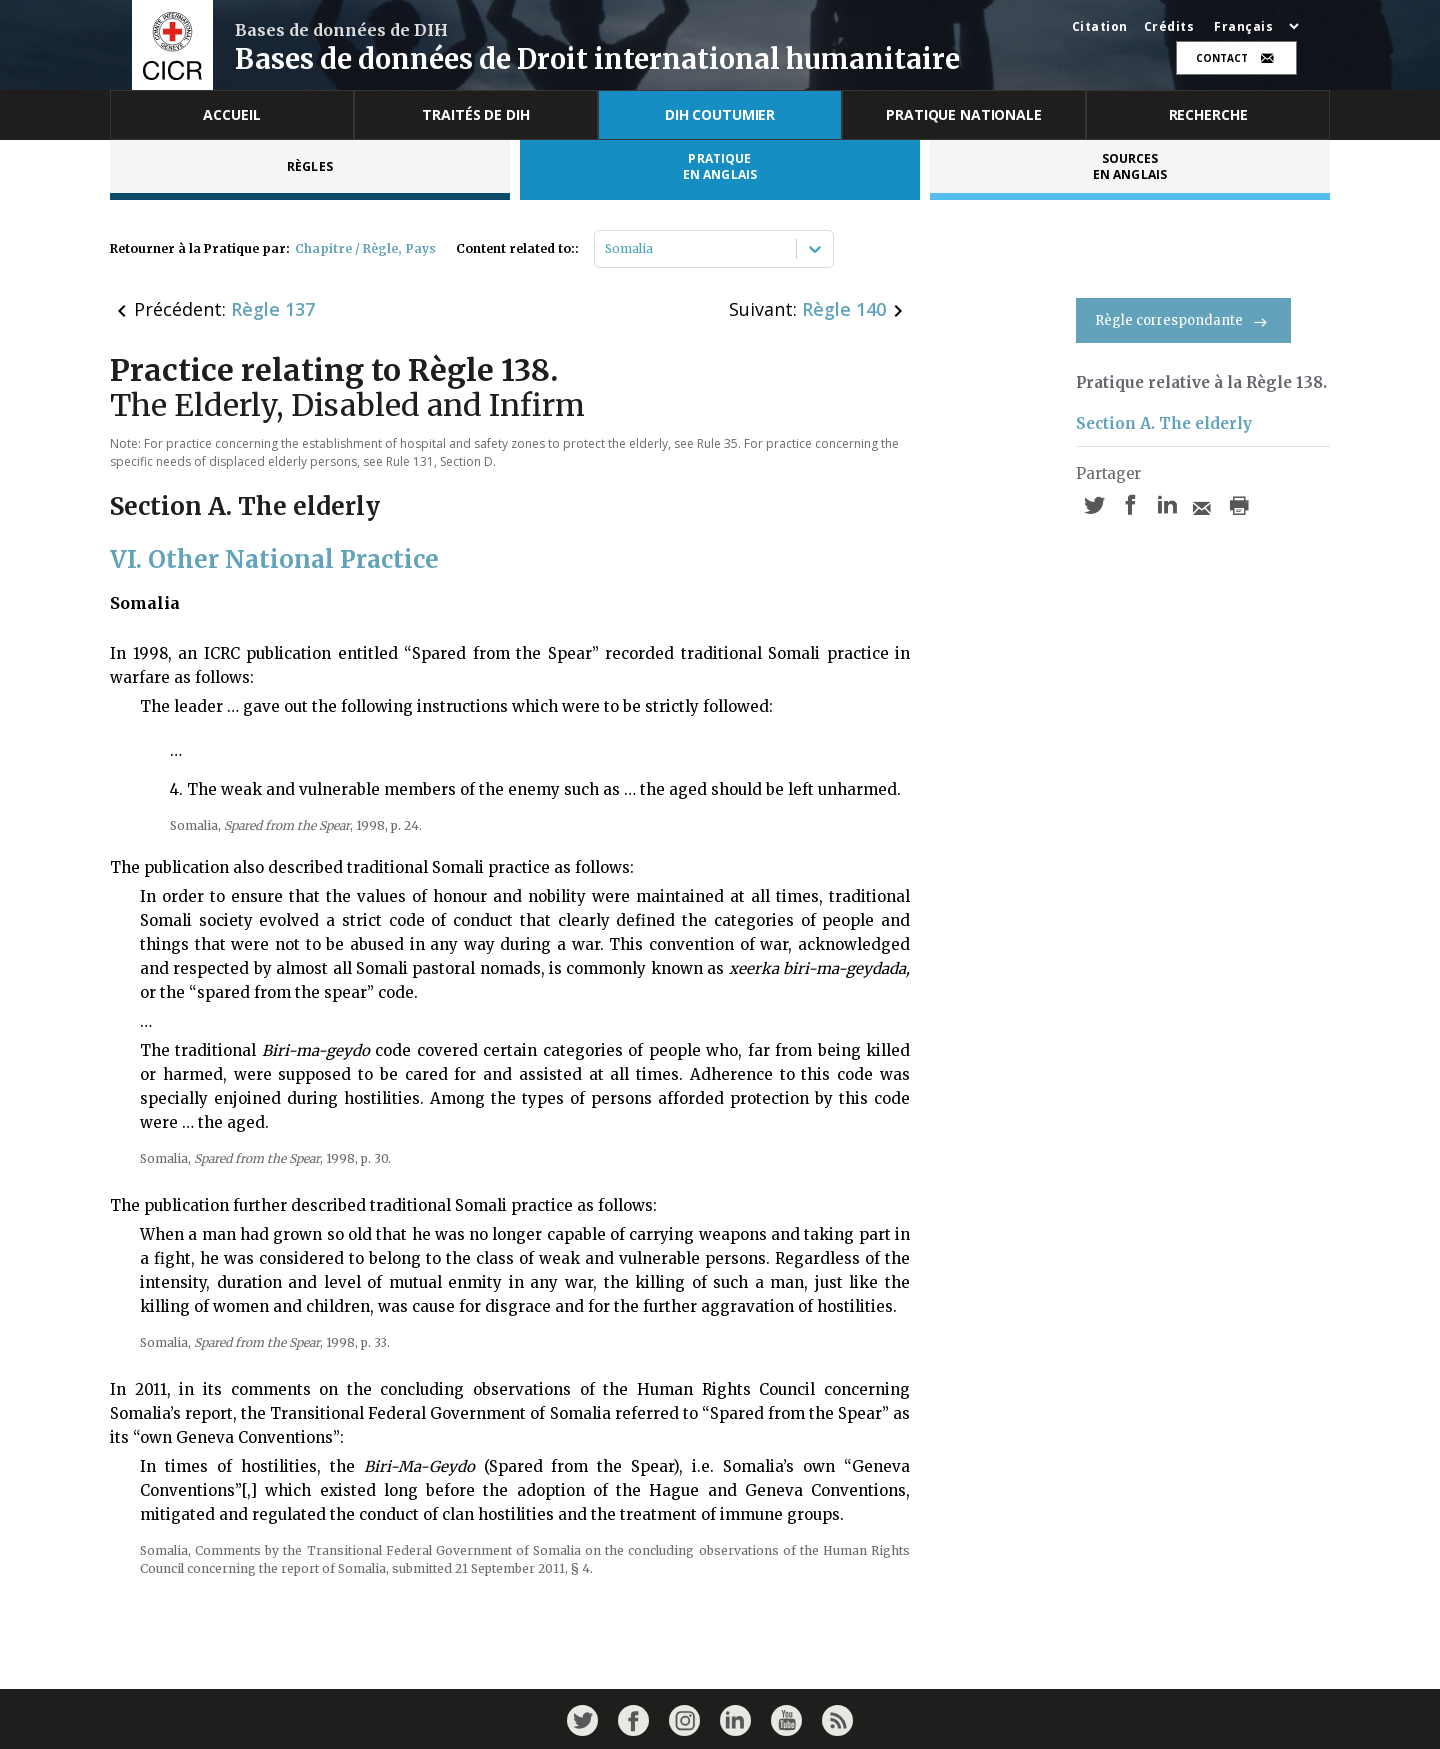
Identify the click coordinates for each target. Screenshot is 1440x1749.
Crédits (1169, 27)
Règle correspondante (1183, 320)
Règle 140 (844, 309)
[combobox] (606, 249)
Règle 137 (273, 309)
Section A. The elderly (1164, 423)
